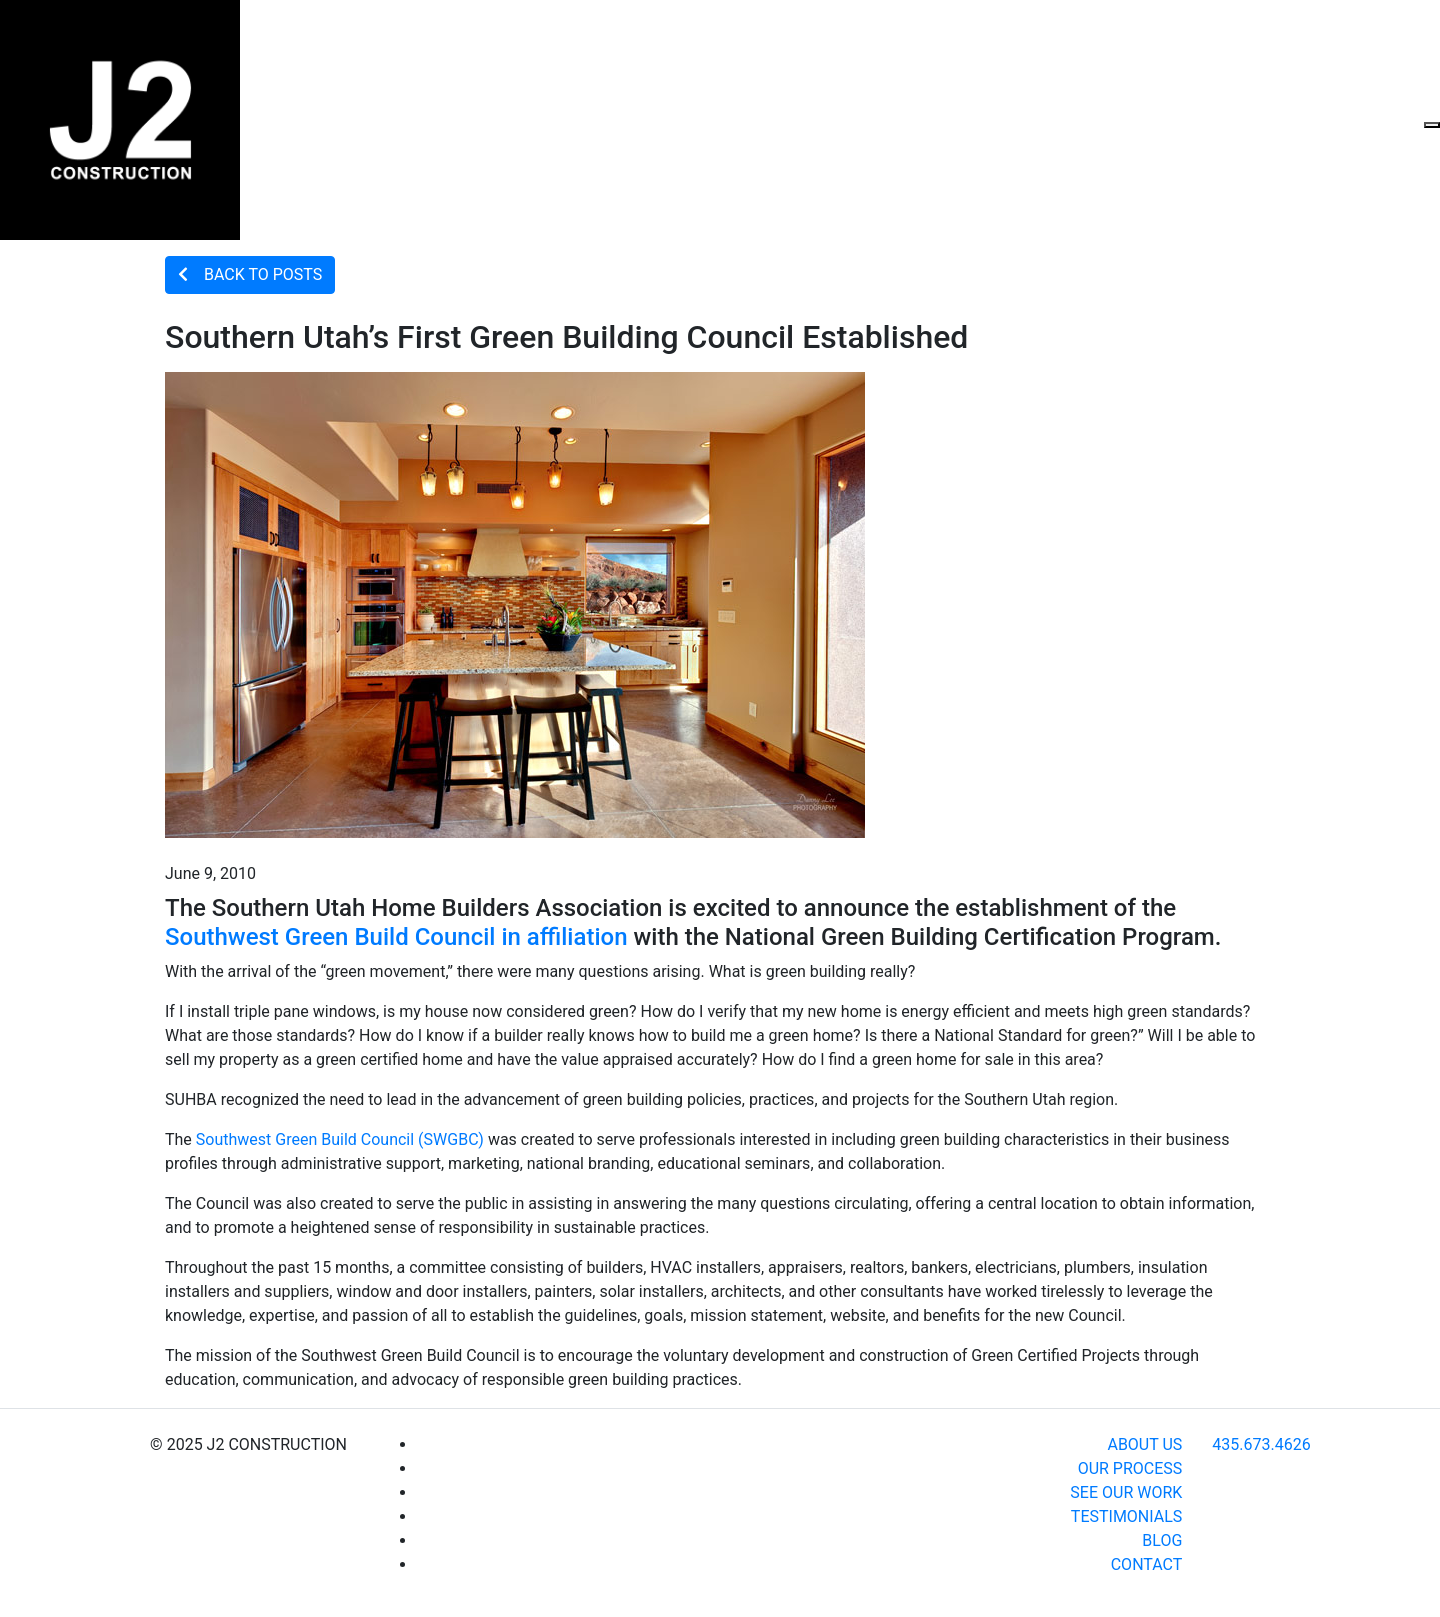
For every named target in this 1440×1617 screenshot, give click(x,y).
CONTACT (1147, 1564)
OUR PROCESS (1130, 1468)
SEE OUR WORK (1126, 1492)
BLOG (1162, 1540)
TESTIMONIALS (1126, 1516)
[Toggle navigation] (1432, 125)
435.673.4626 (1261, 1444)
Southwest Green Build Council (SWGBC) (340, 1139)
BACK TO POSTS (250, 274)
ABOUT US (1144, 1444)
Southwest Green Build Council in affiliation (396, 937)
